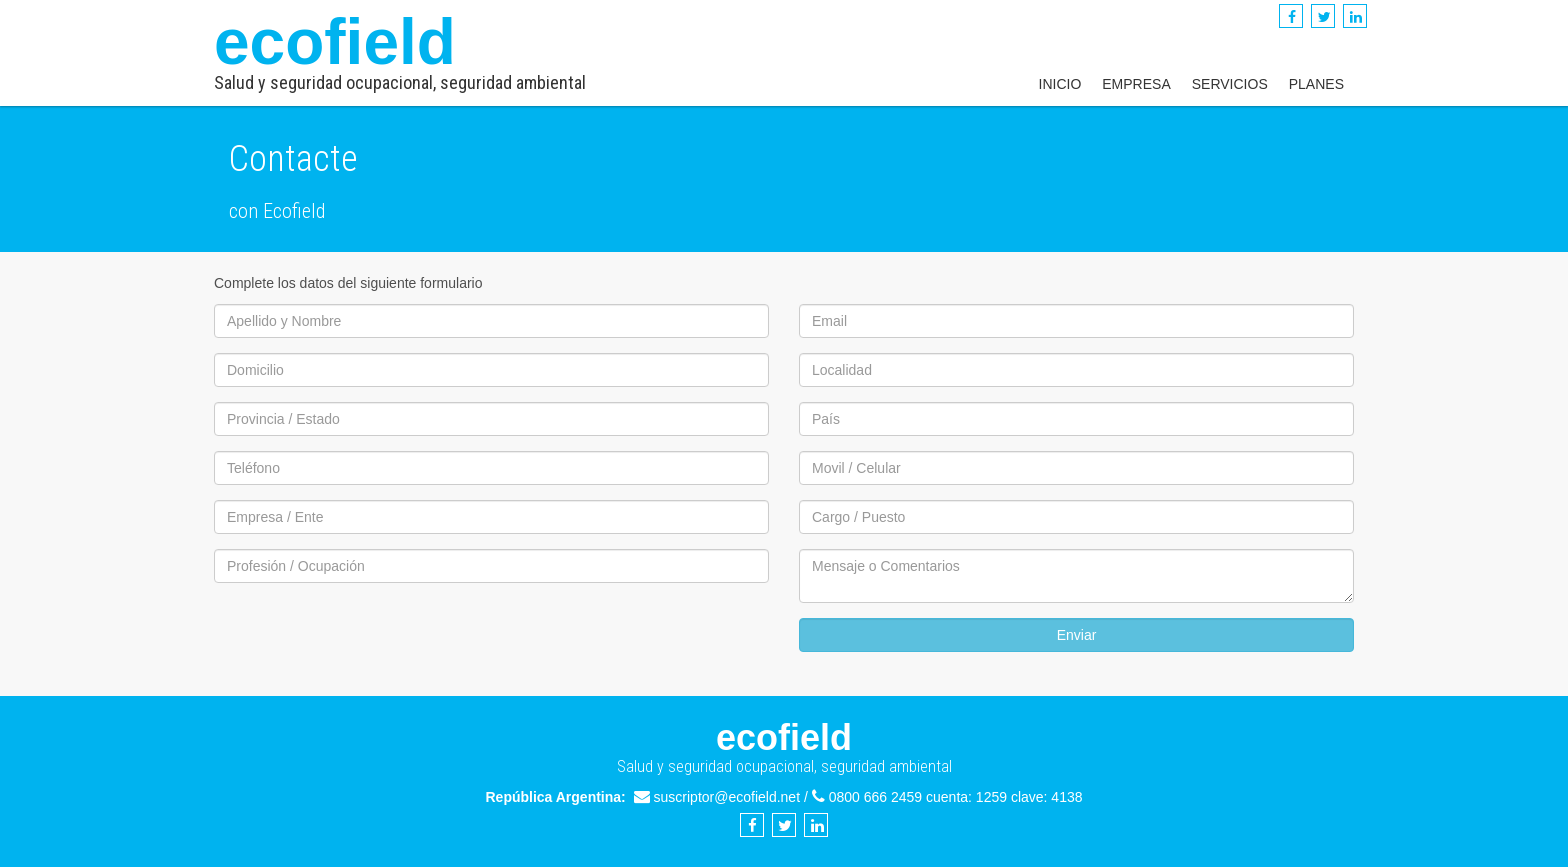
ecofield (400, 49)
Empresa (1136, 84)
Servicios (1230, 84)
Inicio (1060, 84)
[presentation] (366, 637)
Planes (1316, 84)
